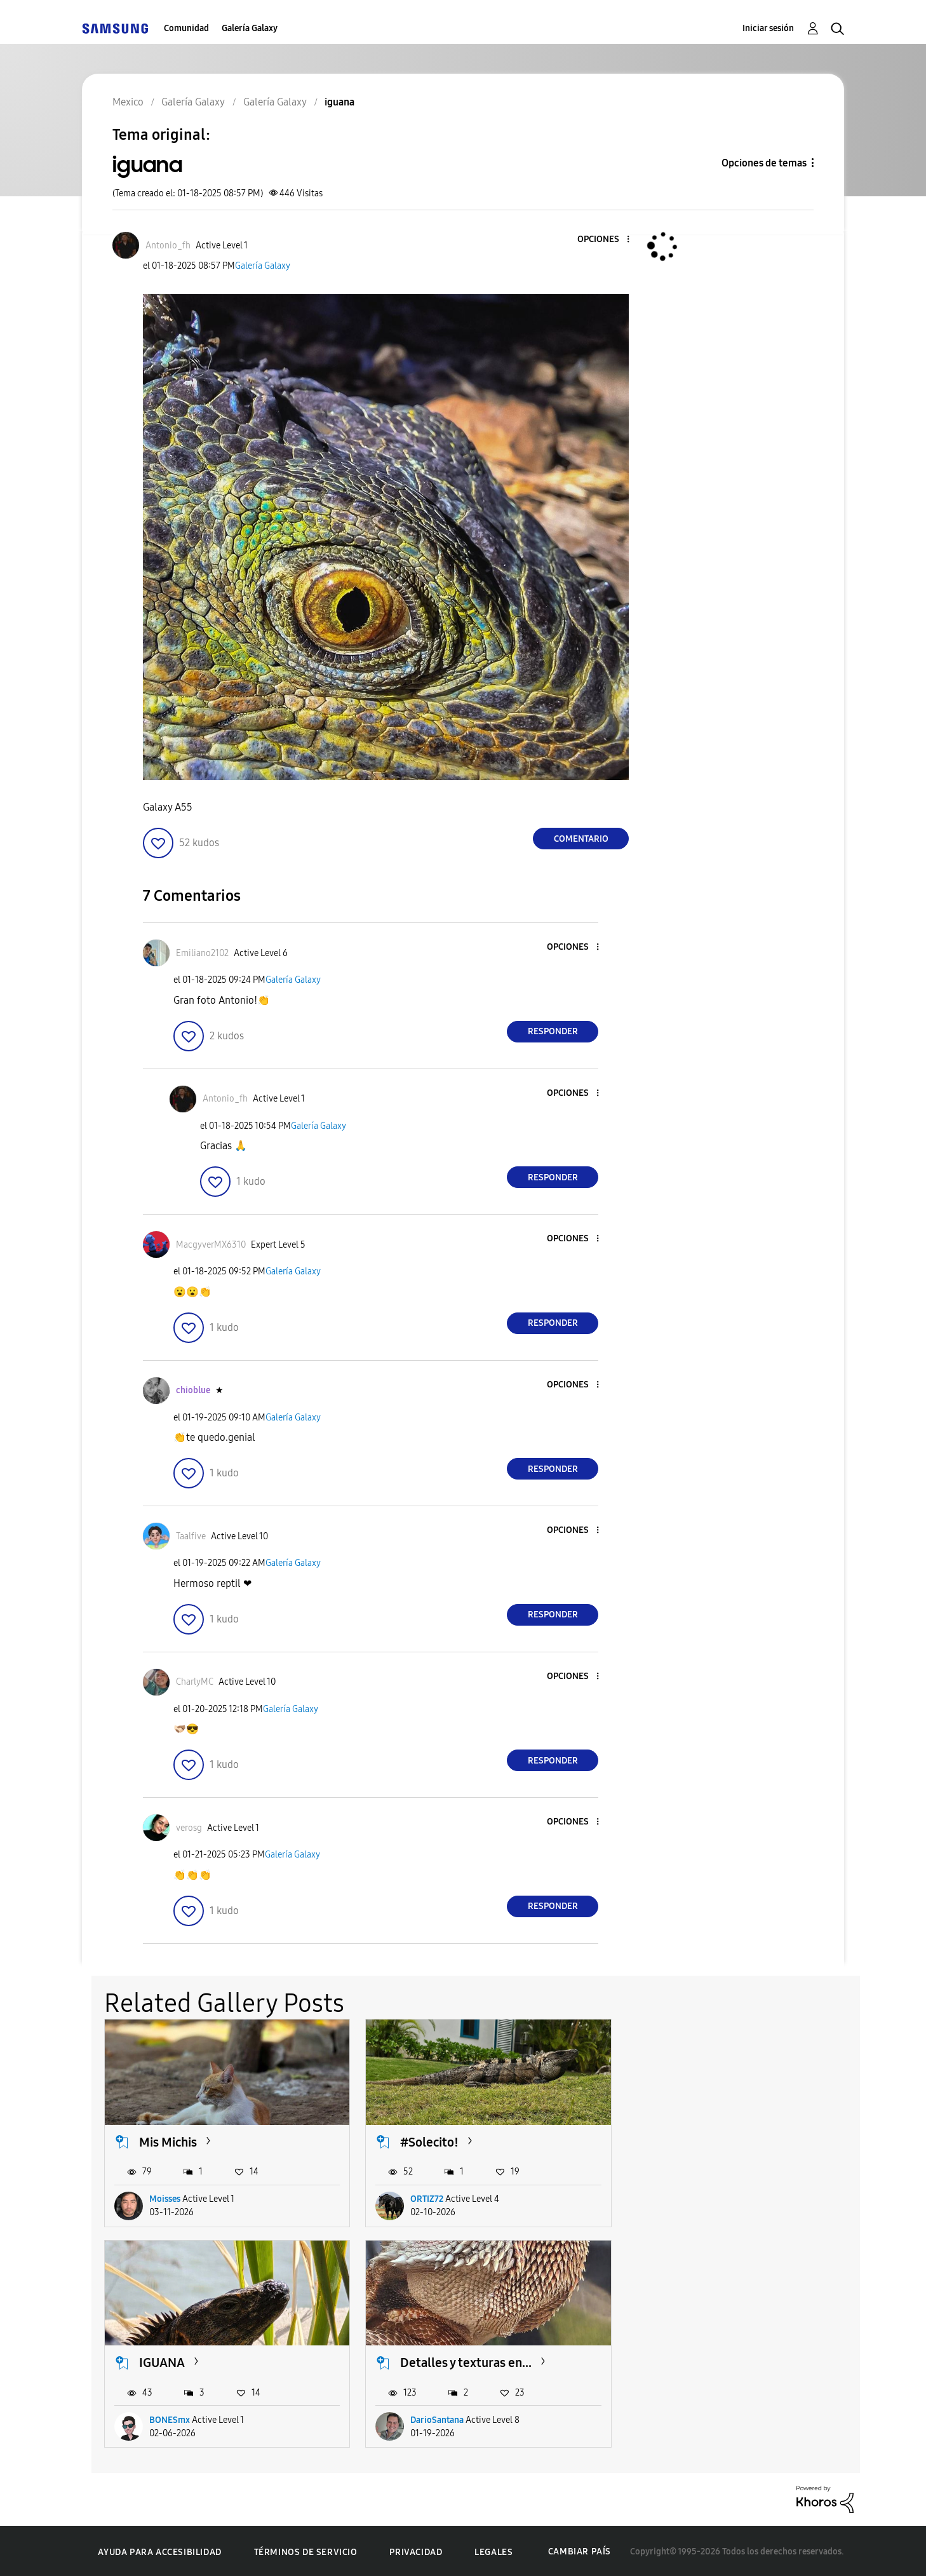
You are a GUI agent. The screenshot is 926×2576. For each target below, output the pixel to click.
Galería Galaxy (250, 28)
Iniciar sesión (768, 28)
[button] (607, 240)
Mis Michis (168, 2140)
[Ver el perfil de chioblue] (193, 1390)
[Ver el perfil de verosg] (189, 1828)
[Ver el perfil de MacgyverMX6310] (211, 1244)
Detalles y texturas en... (205, 2360)
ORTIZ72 (424, 2198)
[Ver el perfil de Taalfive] (191, 1536)
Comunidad (186, 28)
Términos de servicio (306, 2550)
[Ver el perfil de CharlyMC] (194, 1681)
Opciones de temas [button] (764, 163)
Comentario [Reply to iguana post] (581, 838)
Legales (493, 2550)
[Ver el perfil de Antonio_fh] (168, 245)
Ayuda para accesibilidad (159, 2550)
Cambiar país (579, 2549)
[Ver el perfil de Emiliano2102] (202, 953)
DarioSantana (176, 2418)
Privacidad (415, 2550)
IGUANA (680, 2140)
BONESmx (688, 2198)
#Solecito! (427, 2140)
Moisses (164, 2198)
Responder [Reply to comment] (553, 1031)
